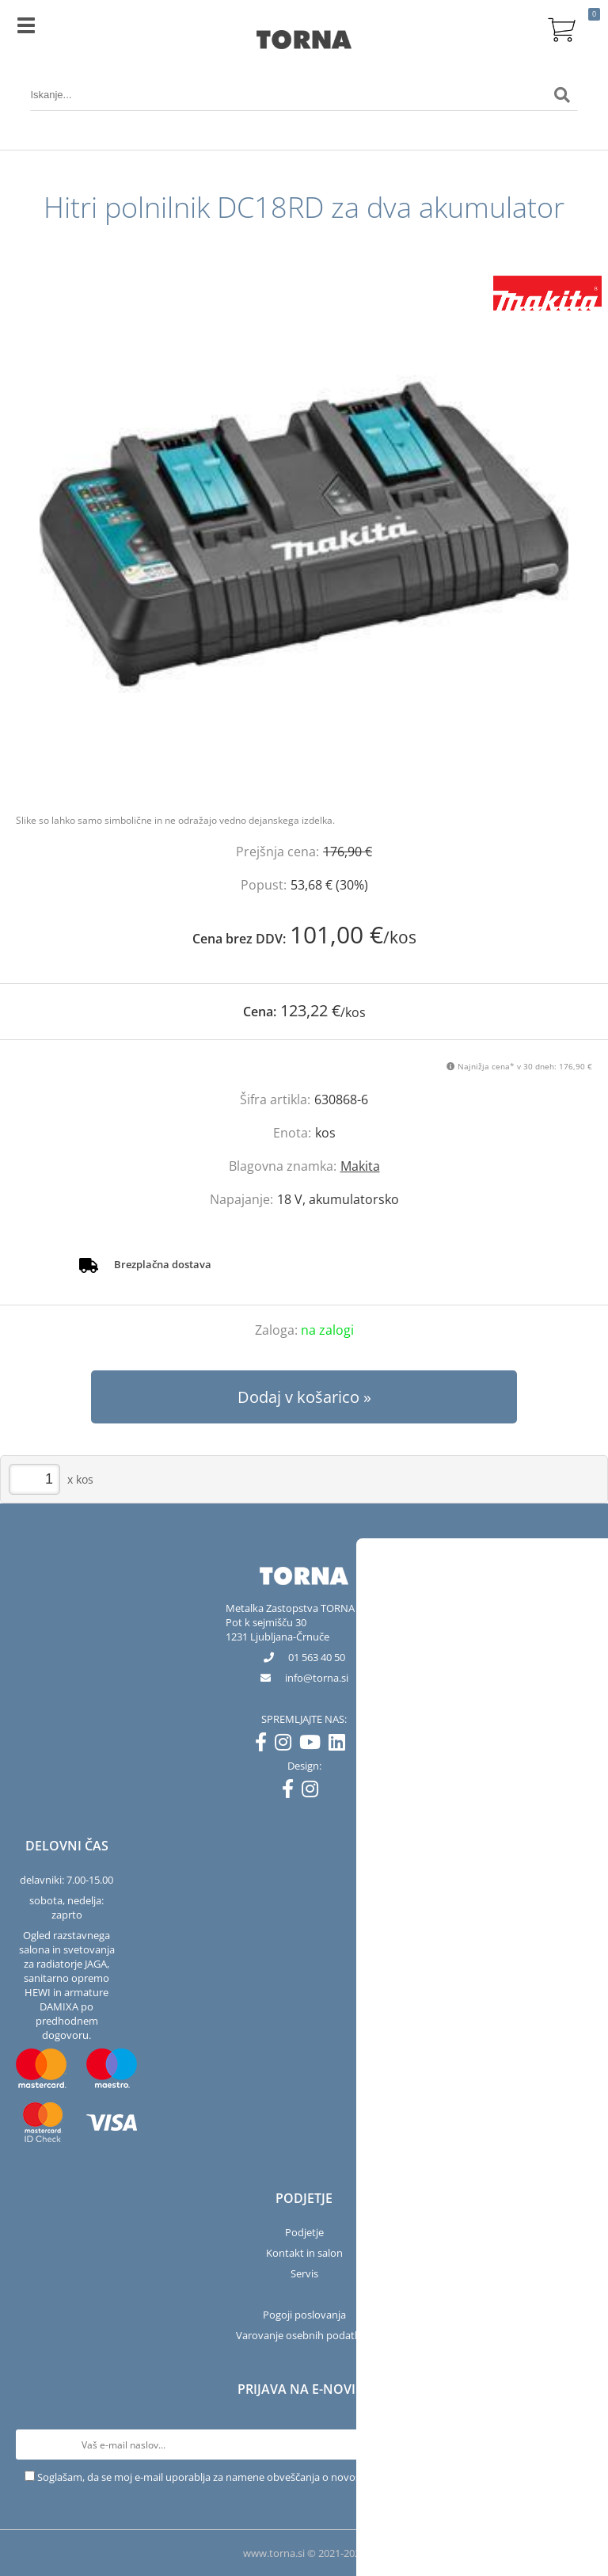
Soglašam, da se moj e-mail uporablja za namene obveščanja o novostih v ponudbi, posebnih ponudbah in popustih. (310, 2477)
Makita (360, 1166)
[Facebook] (265, 1745)
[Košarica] (562, 27)
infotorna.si (316, 1678)
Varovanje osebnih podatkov (304, 2335)
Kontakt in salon (304, 2253)
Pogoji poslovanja (304, 2314)
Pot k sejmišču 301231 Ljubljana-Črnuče (277, 1629)
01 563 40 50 (316, 1657)
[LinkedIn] (341, 1745)
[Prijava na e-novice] (577, 2444)
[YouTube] (314, 1745)
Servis (304, 2273)
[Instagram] (287, 1745)
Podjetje (304, 2232)
